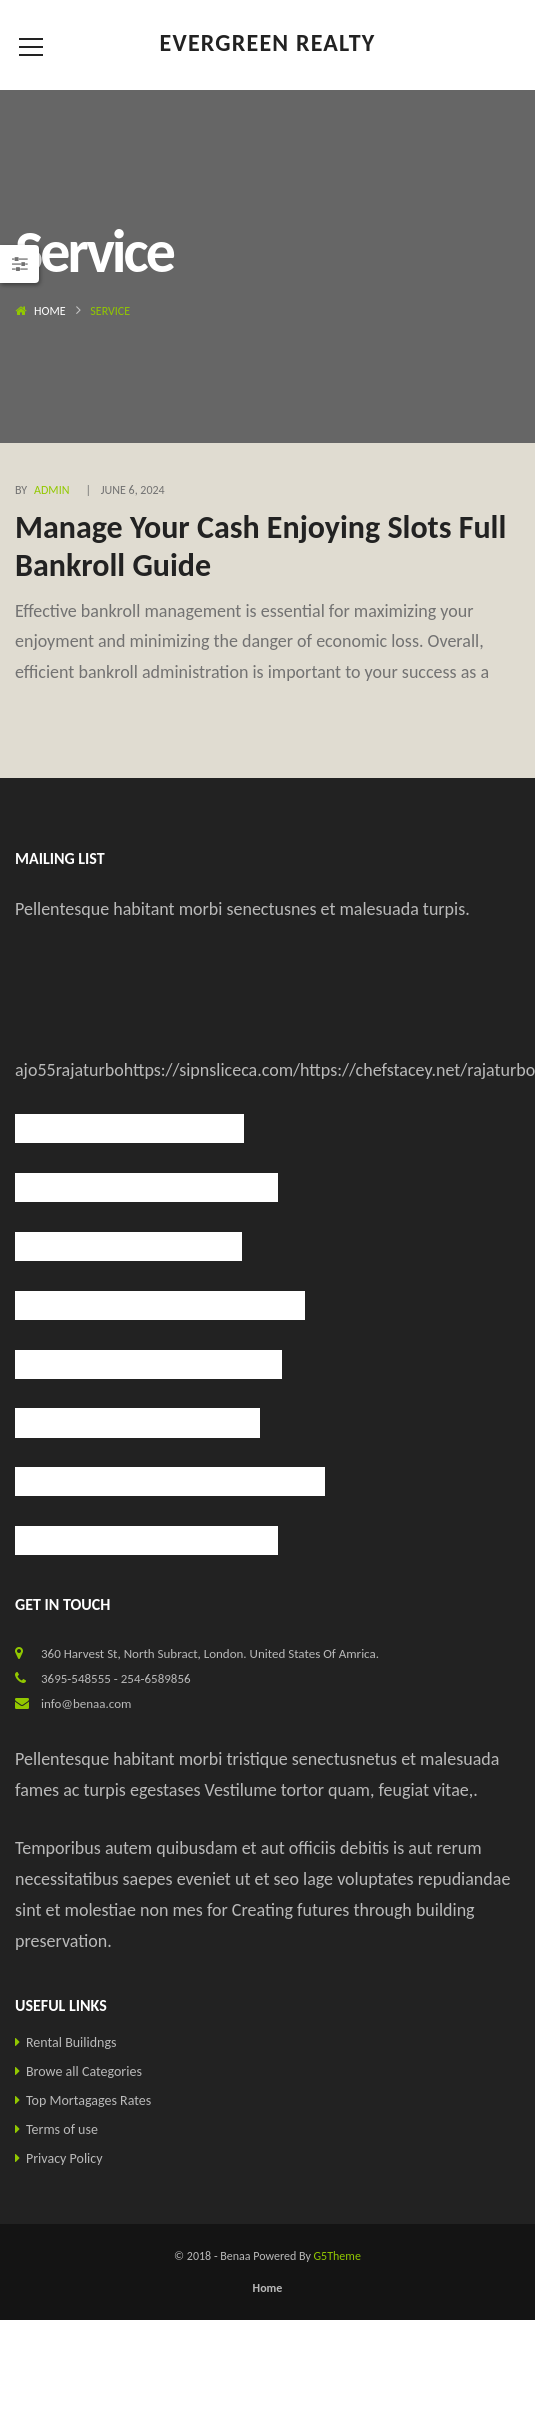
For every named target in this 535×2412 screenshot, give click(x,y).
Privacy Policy (64, 2158)
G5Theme (337, 2256)
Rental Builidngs (71, 2042)
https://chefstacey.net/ (383, 1070)
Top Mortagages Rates (88, 2100)
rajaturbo (90, 1070)
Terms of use (62, 2129)
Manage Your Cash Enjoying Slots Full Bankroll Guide (260, 546)
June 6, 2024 (133, 490)
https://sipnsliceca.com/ (212, 1070)
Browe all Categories (84, 2071)
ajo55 (35, 1070)
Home (50, 311)
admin (51, 490)
